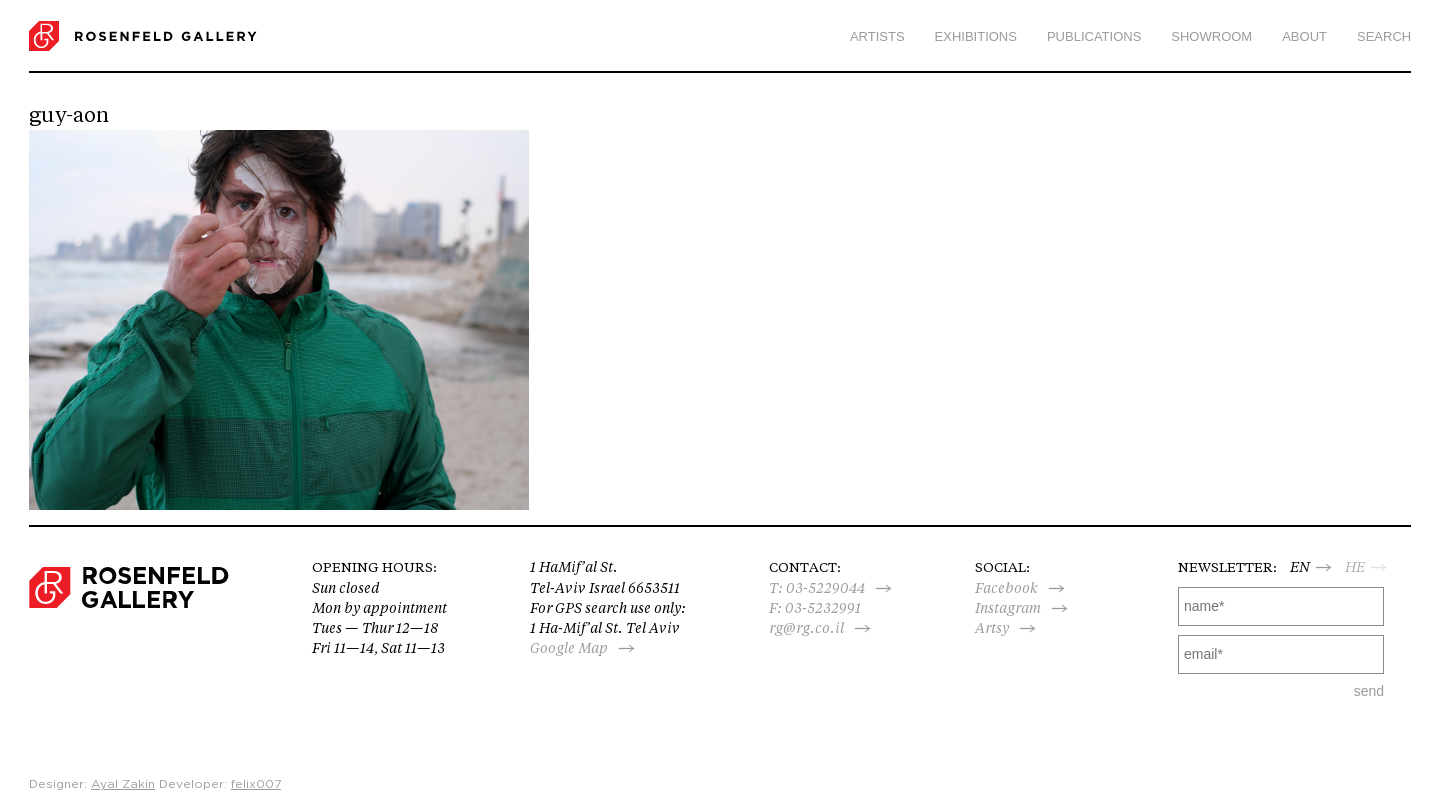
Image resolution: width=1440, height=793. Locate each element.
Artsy (992, 628)
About (1304, 36)
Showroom (1211, 36)
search (1384, 36)
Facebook (1006, 588)
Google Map (569, 648)
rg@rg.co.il (806, 628)
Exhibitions (976, 36)
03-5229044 (825, 588)
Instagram (1008, 608)
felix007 (256, 784)
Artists (877, 36)
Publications (1094, 36)
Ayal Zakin (123, 784)
